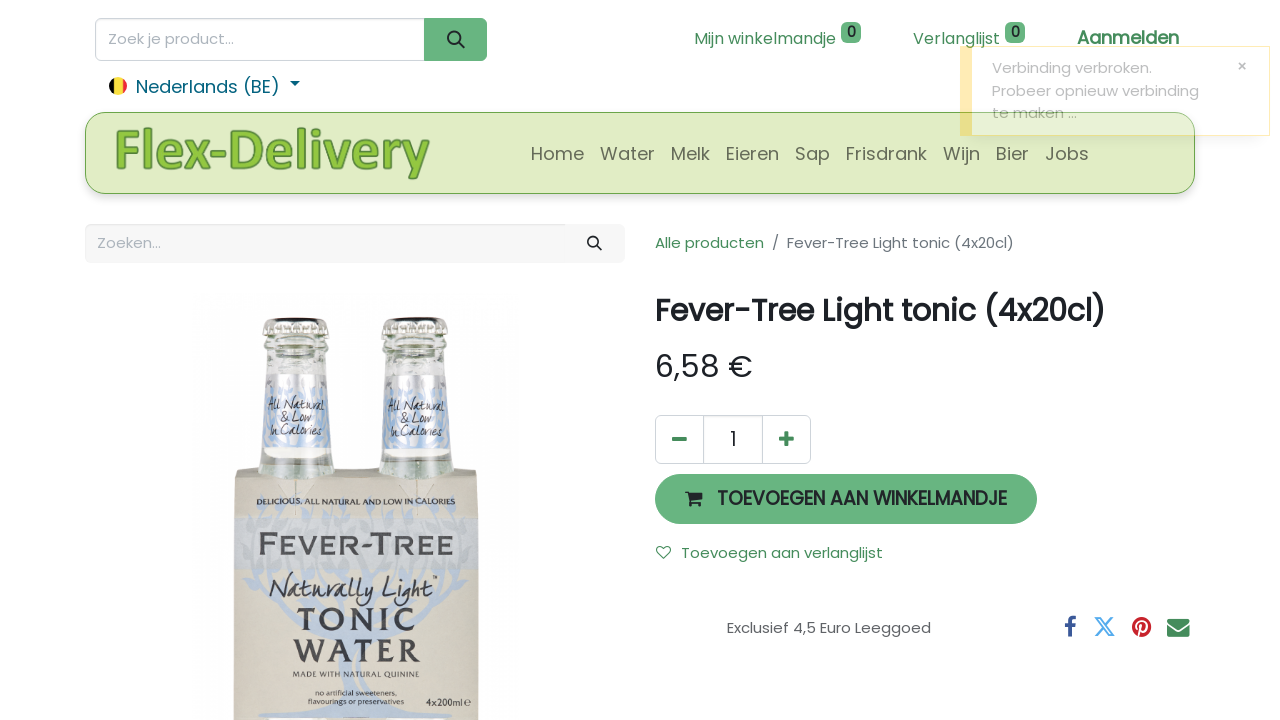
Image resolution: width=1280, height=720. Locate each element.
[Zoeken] (455, 39)
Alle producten (709, 242)
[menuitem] (557, 153)
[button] (846, 498)
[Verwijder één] (679, 439)
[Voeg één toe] (786, 439)
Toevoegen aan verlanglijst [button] (769, 552)
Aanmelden (1128, 37)
